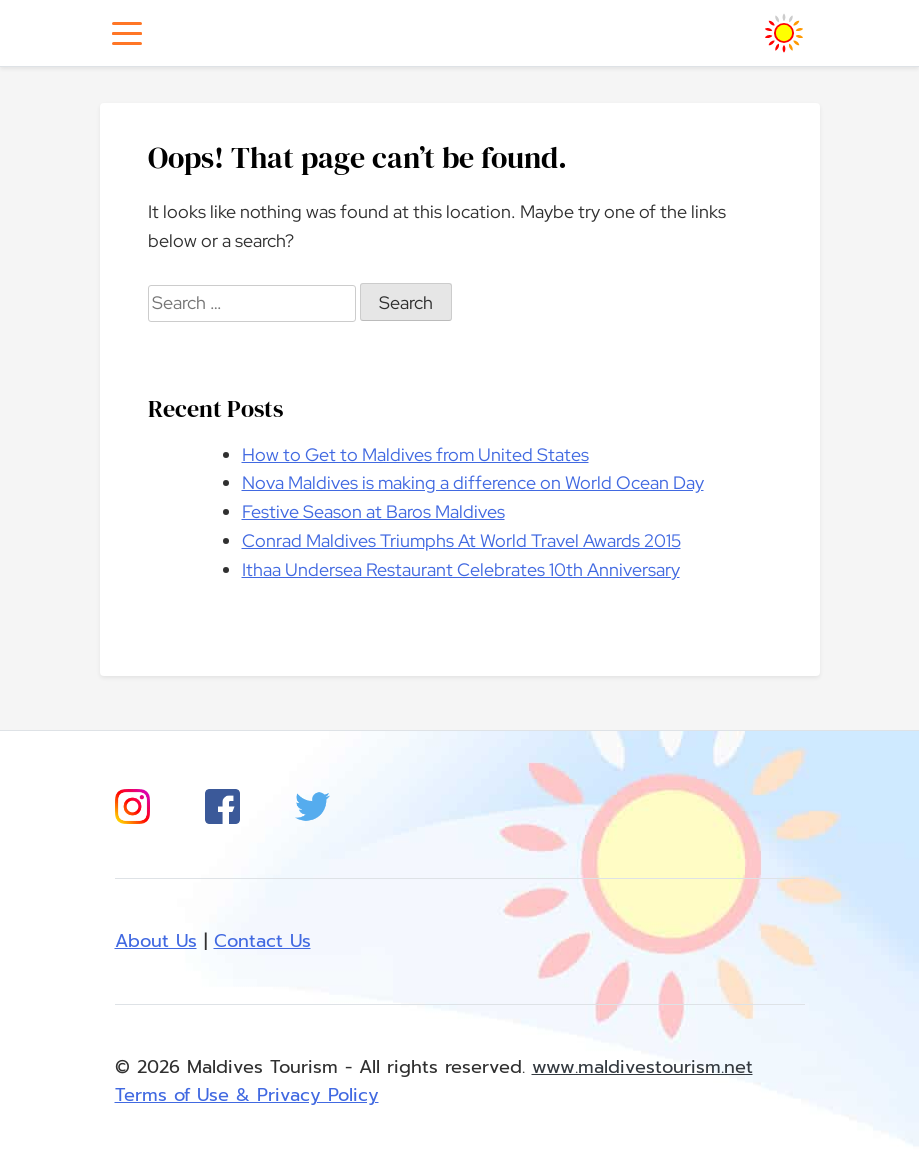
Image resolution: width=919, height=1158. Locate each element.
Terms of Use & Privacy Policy (247, 1095)
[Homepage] (784, 33)
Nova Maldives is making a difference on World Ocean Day (473, 482)
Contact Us (262, 941)
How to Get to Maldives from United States (415, 454)
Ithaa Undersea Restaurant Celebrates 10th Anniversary (461, 569)
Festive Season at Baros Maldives (373, 511)
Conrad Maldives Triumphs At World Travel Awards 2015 (461, 540)
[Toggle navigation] (127, 33)
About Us (156, 941)
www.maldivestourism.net (642, 1067)
